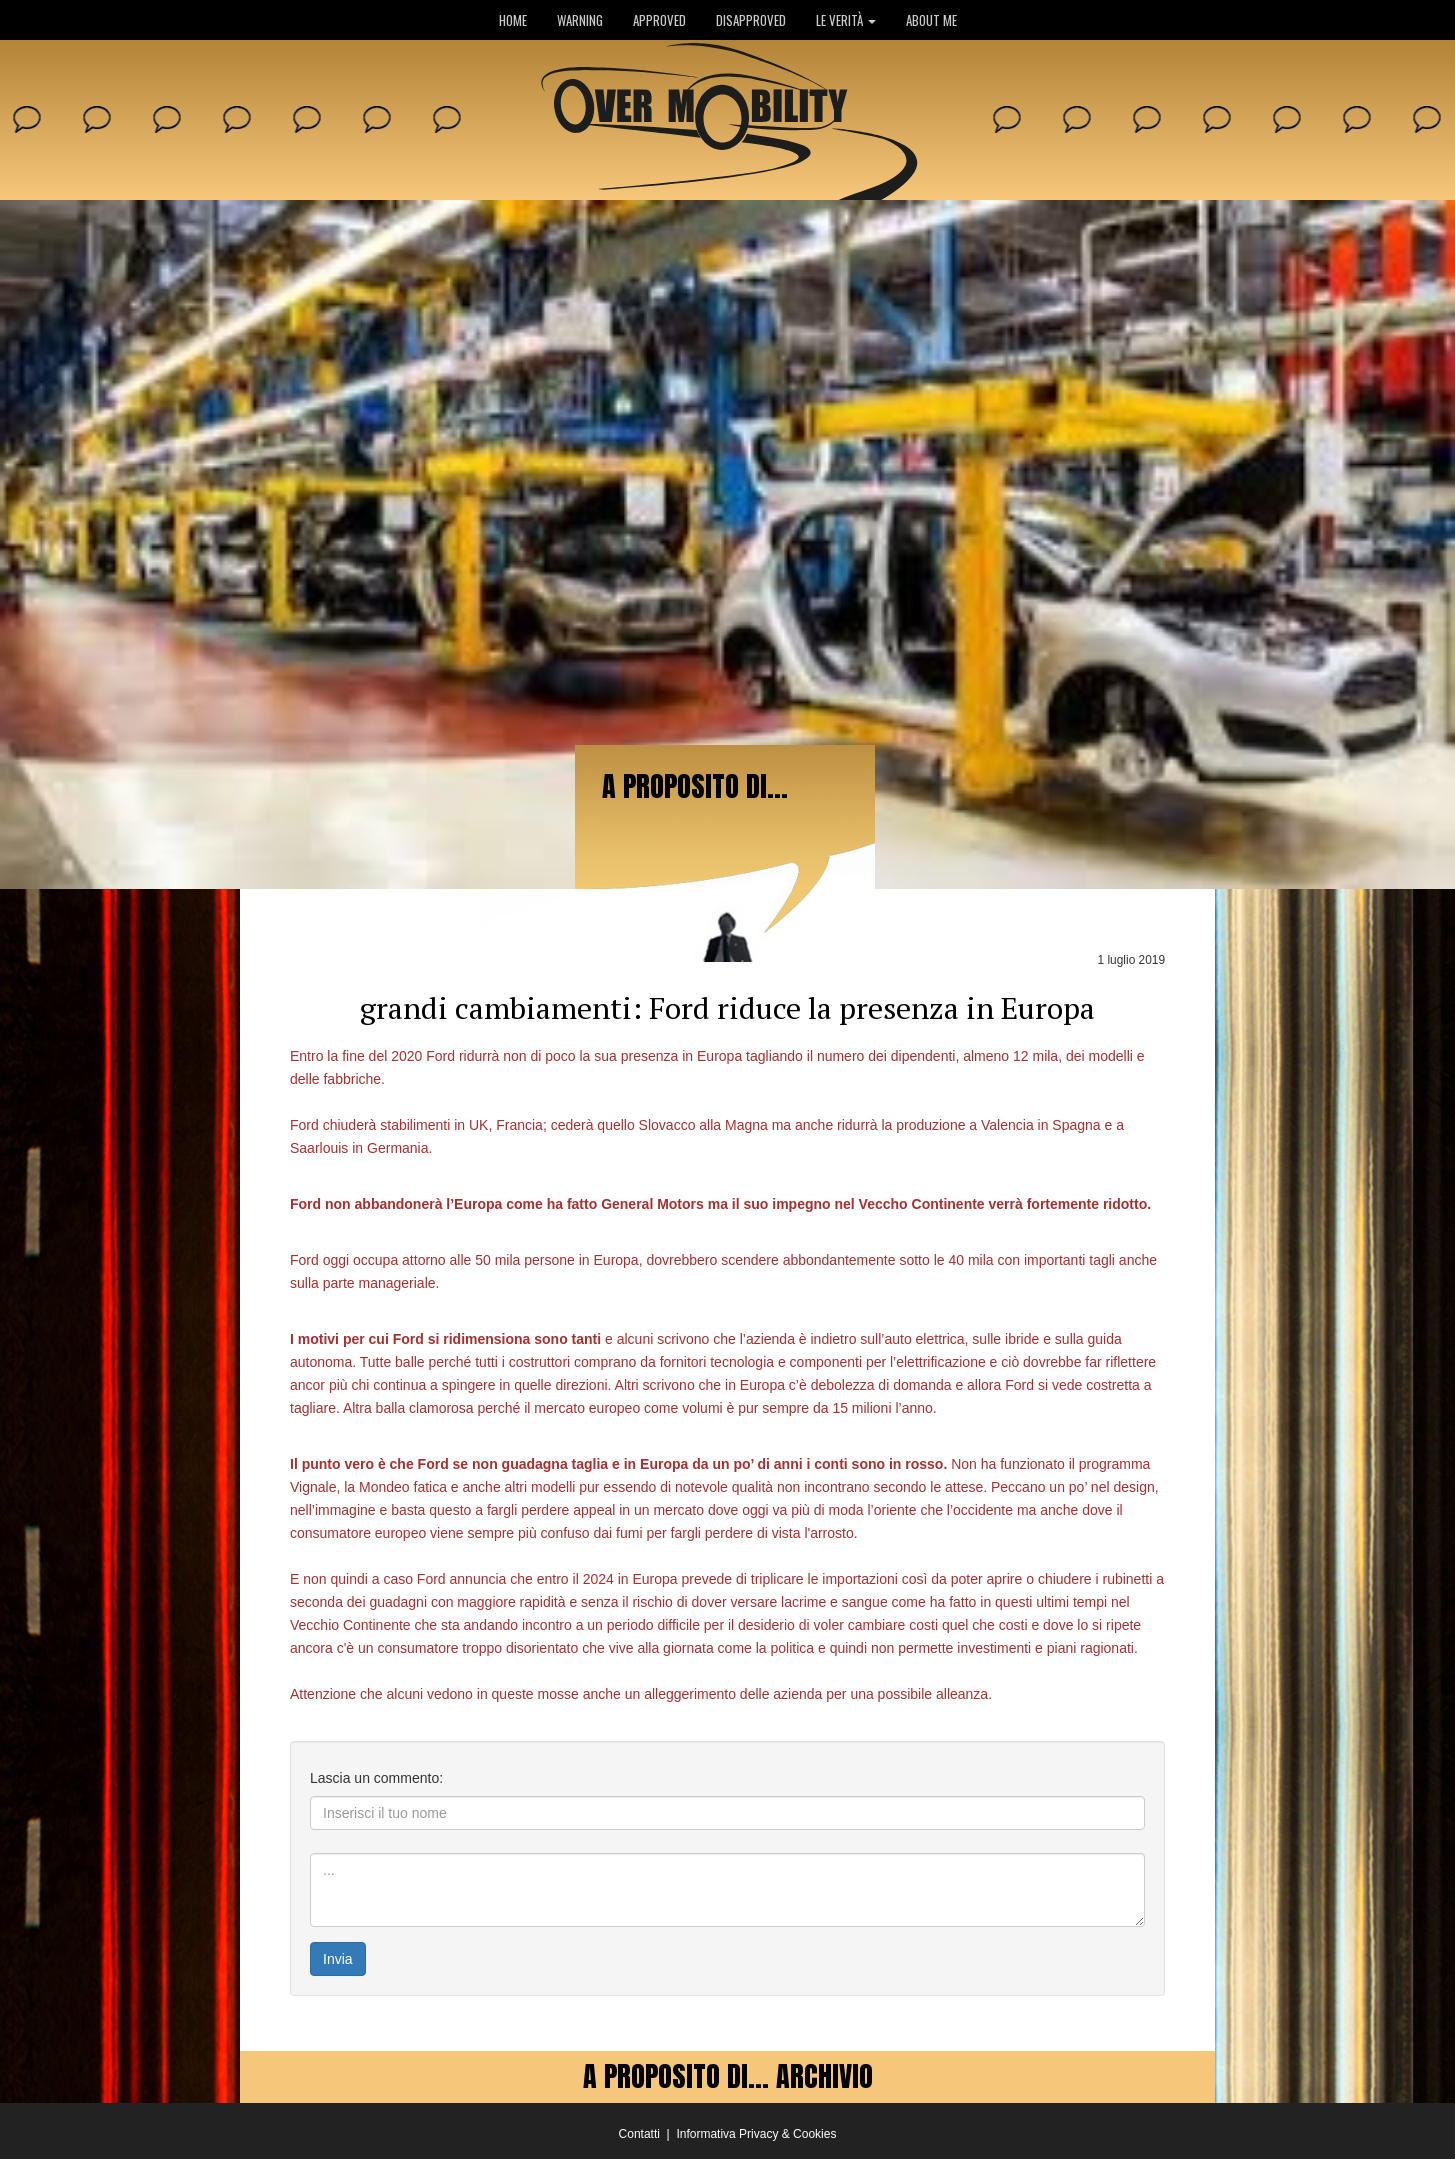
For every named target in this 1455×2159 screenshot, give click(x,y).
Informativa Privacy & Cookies (756, 2134)
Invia (338, 1959)
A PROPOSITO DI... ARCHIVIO (728, 2076)
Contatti (639, 2134)
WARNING (580, 20)
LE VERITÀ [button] (846, 20)
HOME (513, 20)
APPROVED (659, 20)
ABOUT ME (931, 20)
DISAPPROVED (751, 20)
